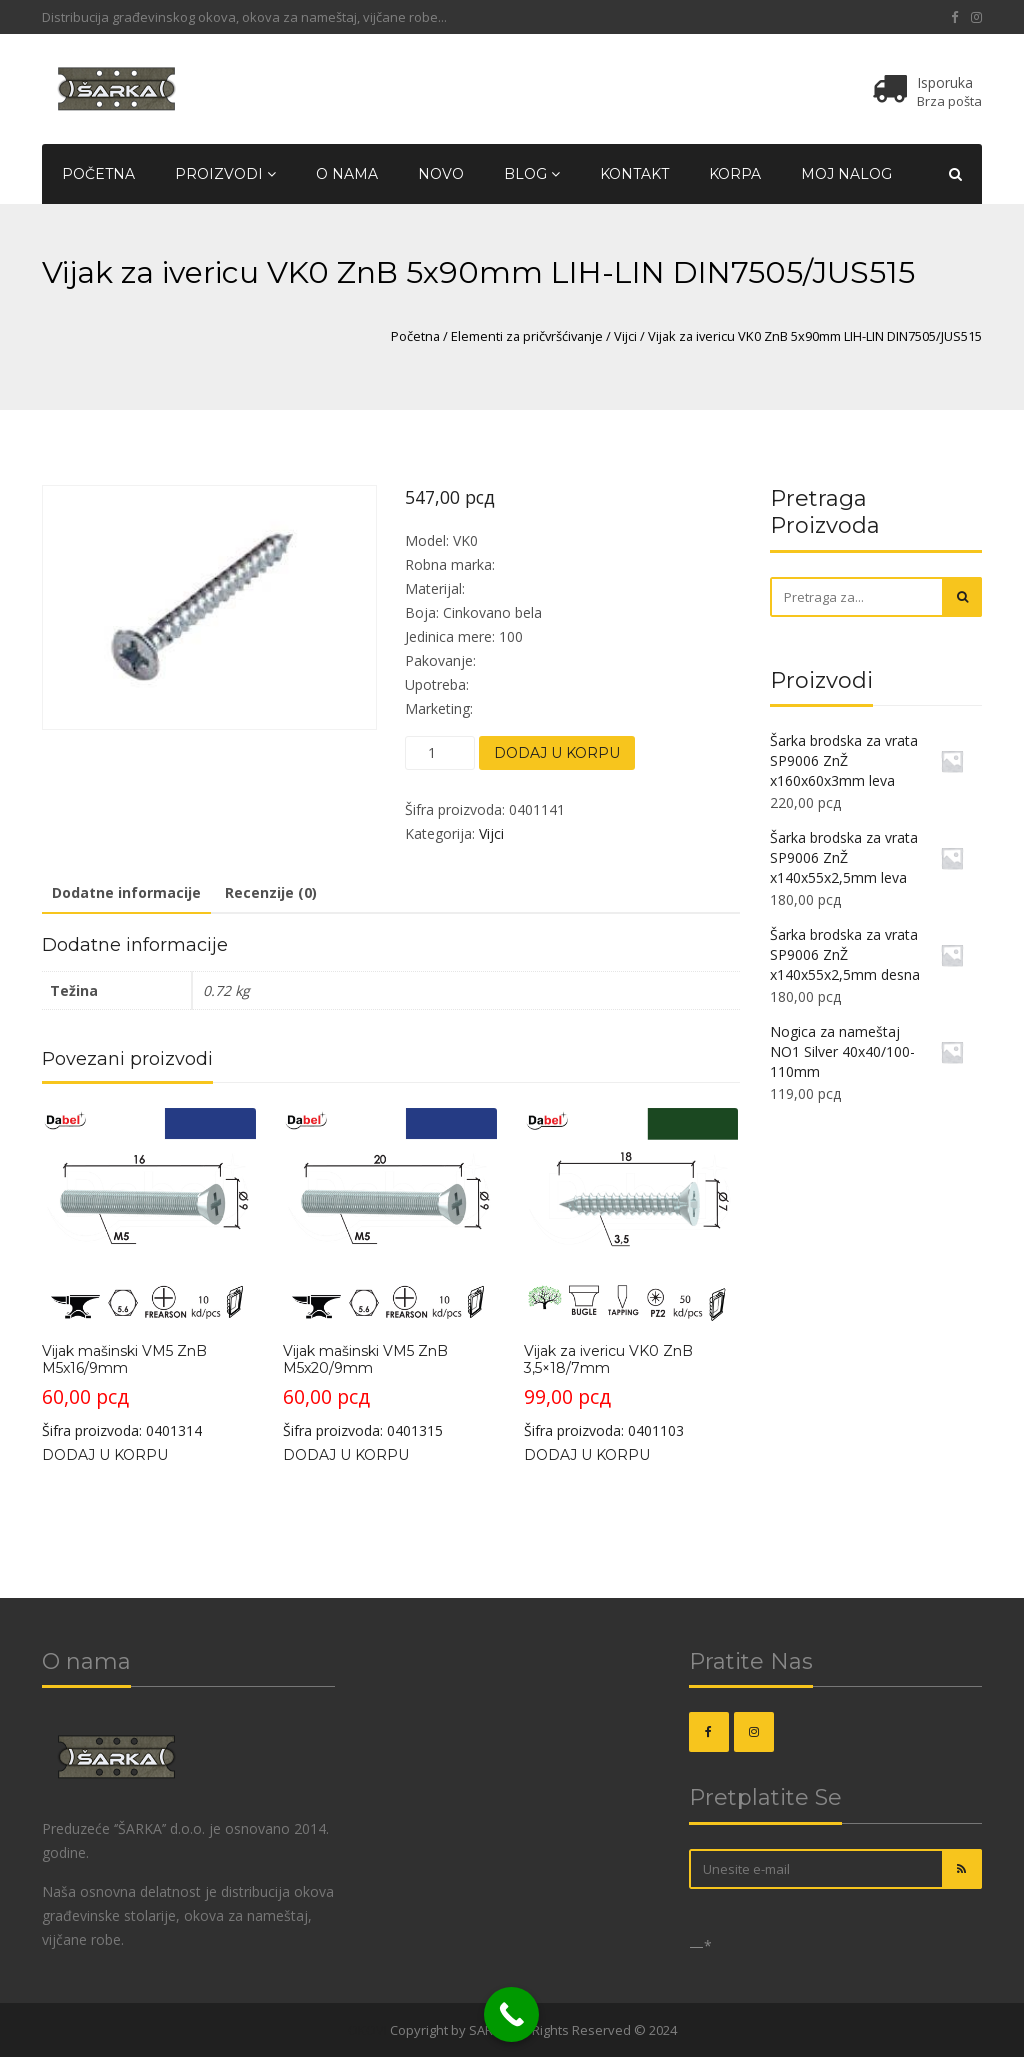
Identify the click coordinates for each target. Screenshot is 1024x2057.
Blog (532, 174)
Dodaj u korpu (557, 753)
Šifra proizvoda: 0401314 (149, 1274)
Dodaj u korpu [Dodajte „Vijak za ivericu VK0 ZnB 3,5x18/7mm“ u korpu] (587, 1455)
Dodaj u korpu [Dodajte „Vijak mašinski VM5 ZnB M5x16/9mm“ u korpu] (105, 1455)
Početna (98, 174)
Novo (441, 174)
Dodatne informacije (126, 892)
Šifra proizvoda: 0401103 (631, 1274)
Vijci (625, 336)
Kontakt (634, 174)
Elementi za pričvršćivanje (527, 336)
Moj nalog (846, 174)
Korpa (735, 174)
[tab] (126, 894)
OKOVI (367, 2030)
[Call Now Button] (511, 2014)
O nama (347, 174)
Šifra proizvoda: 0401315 (390, 1274)
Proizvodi (225, 174)
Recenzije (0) (271, 892)
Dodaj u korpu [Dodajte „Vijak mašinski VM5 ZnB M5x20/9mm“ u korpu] (346, 1455)
